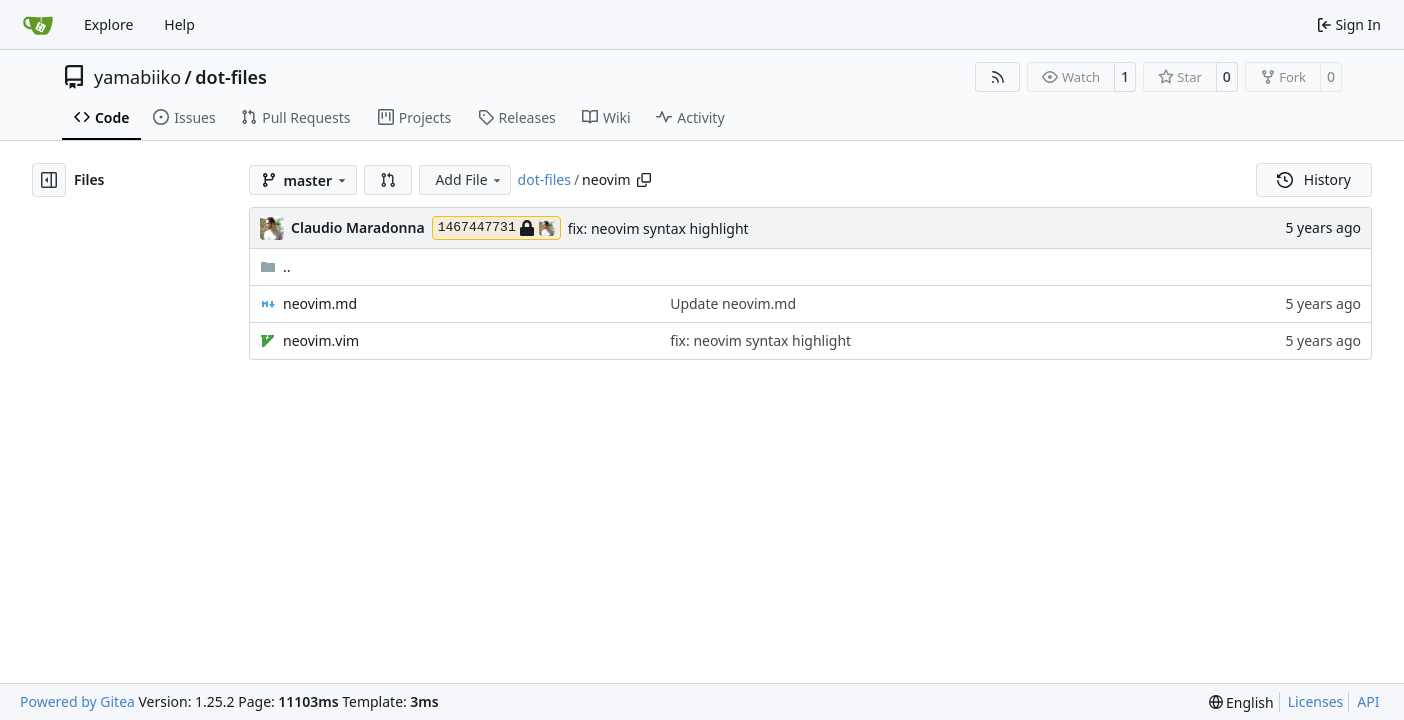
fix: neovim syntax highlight (658, 228)
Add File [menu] (469, 179)
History (1314, 179)
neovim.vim (321, 340)
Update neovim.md (733, 303)
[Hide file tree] (49, 180)
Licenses (1316, 701)
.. (275, 266)
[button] (388, 180)
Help (179, 24)
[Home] (38, 25)
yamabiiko (137, 77)
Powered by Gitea (77, 701)
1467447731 (496, 228)
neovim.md (320, 303)
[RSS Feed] (998, 77)
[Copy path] (644, 180)
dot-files (231, 77)
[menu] (1241, 702)
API (1368, 701)
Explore (108, 24)
